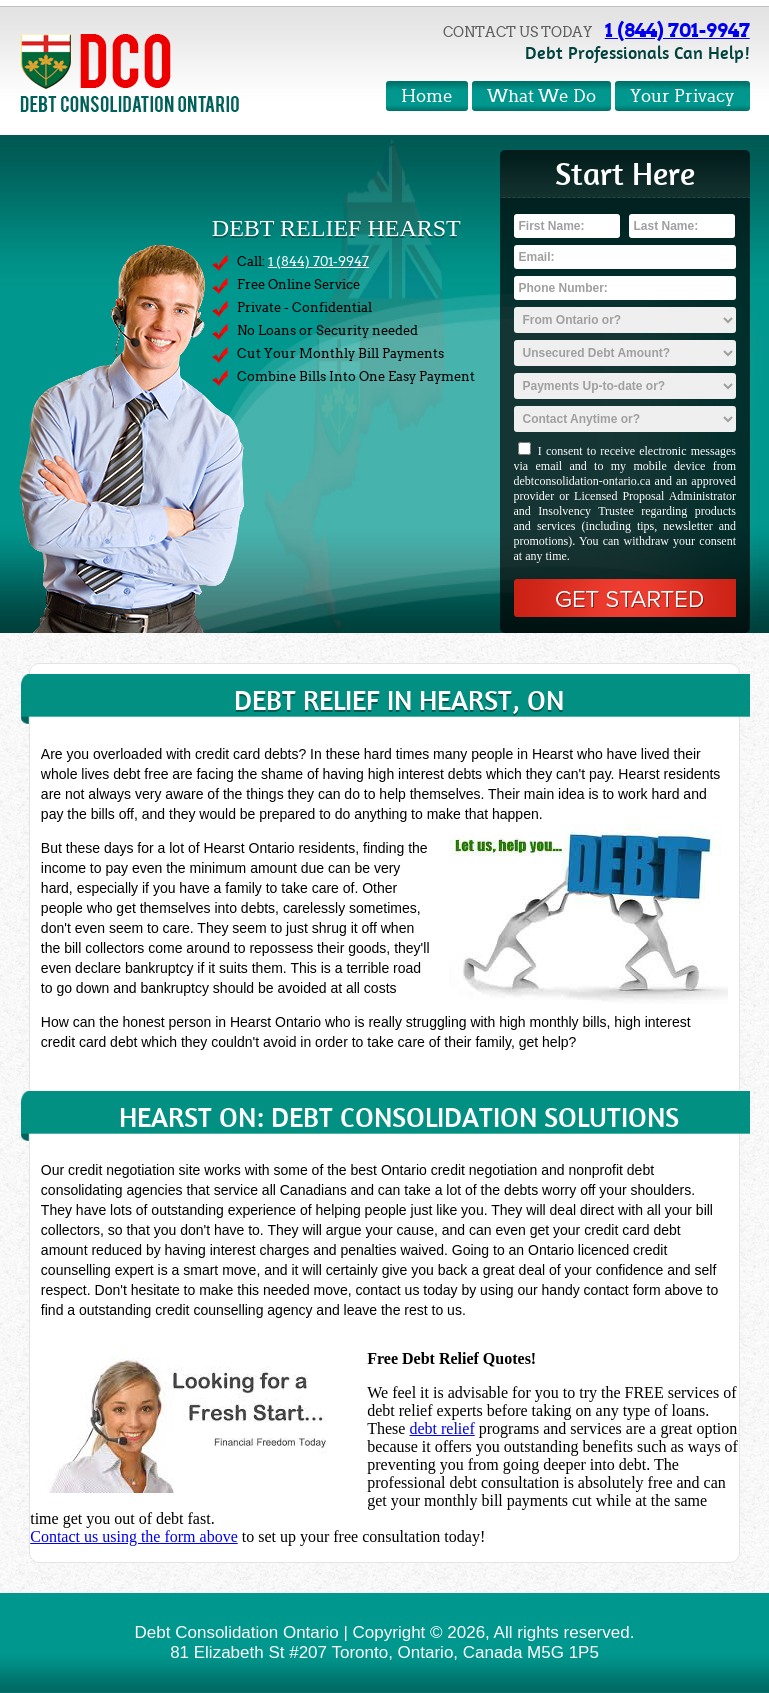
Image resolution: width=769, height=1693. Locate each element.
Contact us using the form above (134, 1536)
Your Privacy (682, 96)
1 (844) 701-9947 (677, 30)
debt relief (441, 1428)
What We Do (541, 96)
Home (427, 96)
